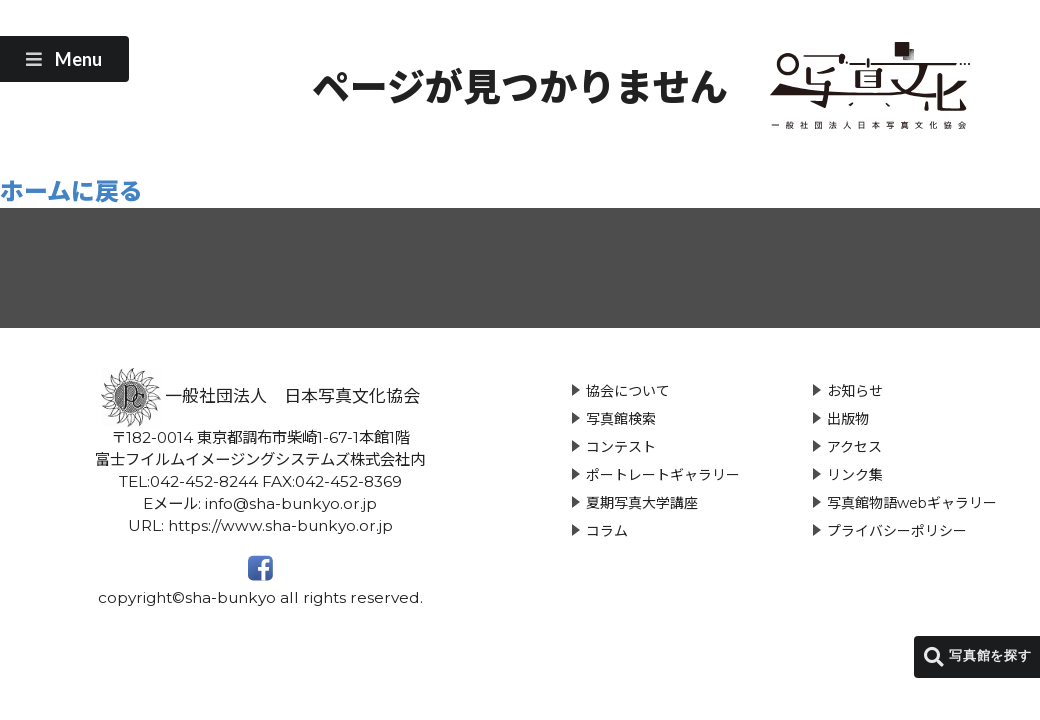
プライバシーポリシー (897, 531)
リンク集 (855, 475)
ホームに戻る (71, 191)
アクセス (854, 447)
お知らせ (855, 391)
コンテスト (621, 447)
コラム (607, 531)
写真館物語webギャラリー (912, 503)
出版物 (848, 419)
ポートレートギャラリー (663, 475)
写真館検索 (621, 419)
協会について (628, 391)
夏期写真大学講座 (642, 503)
